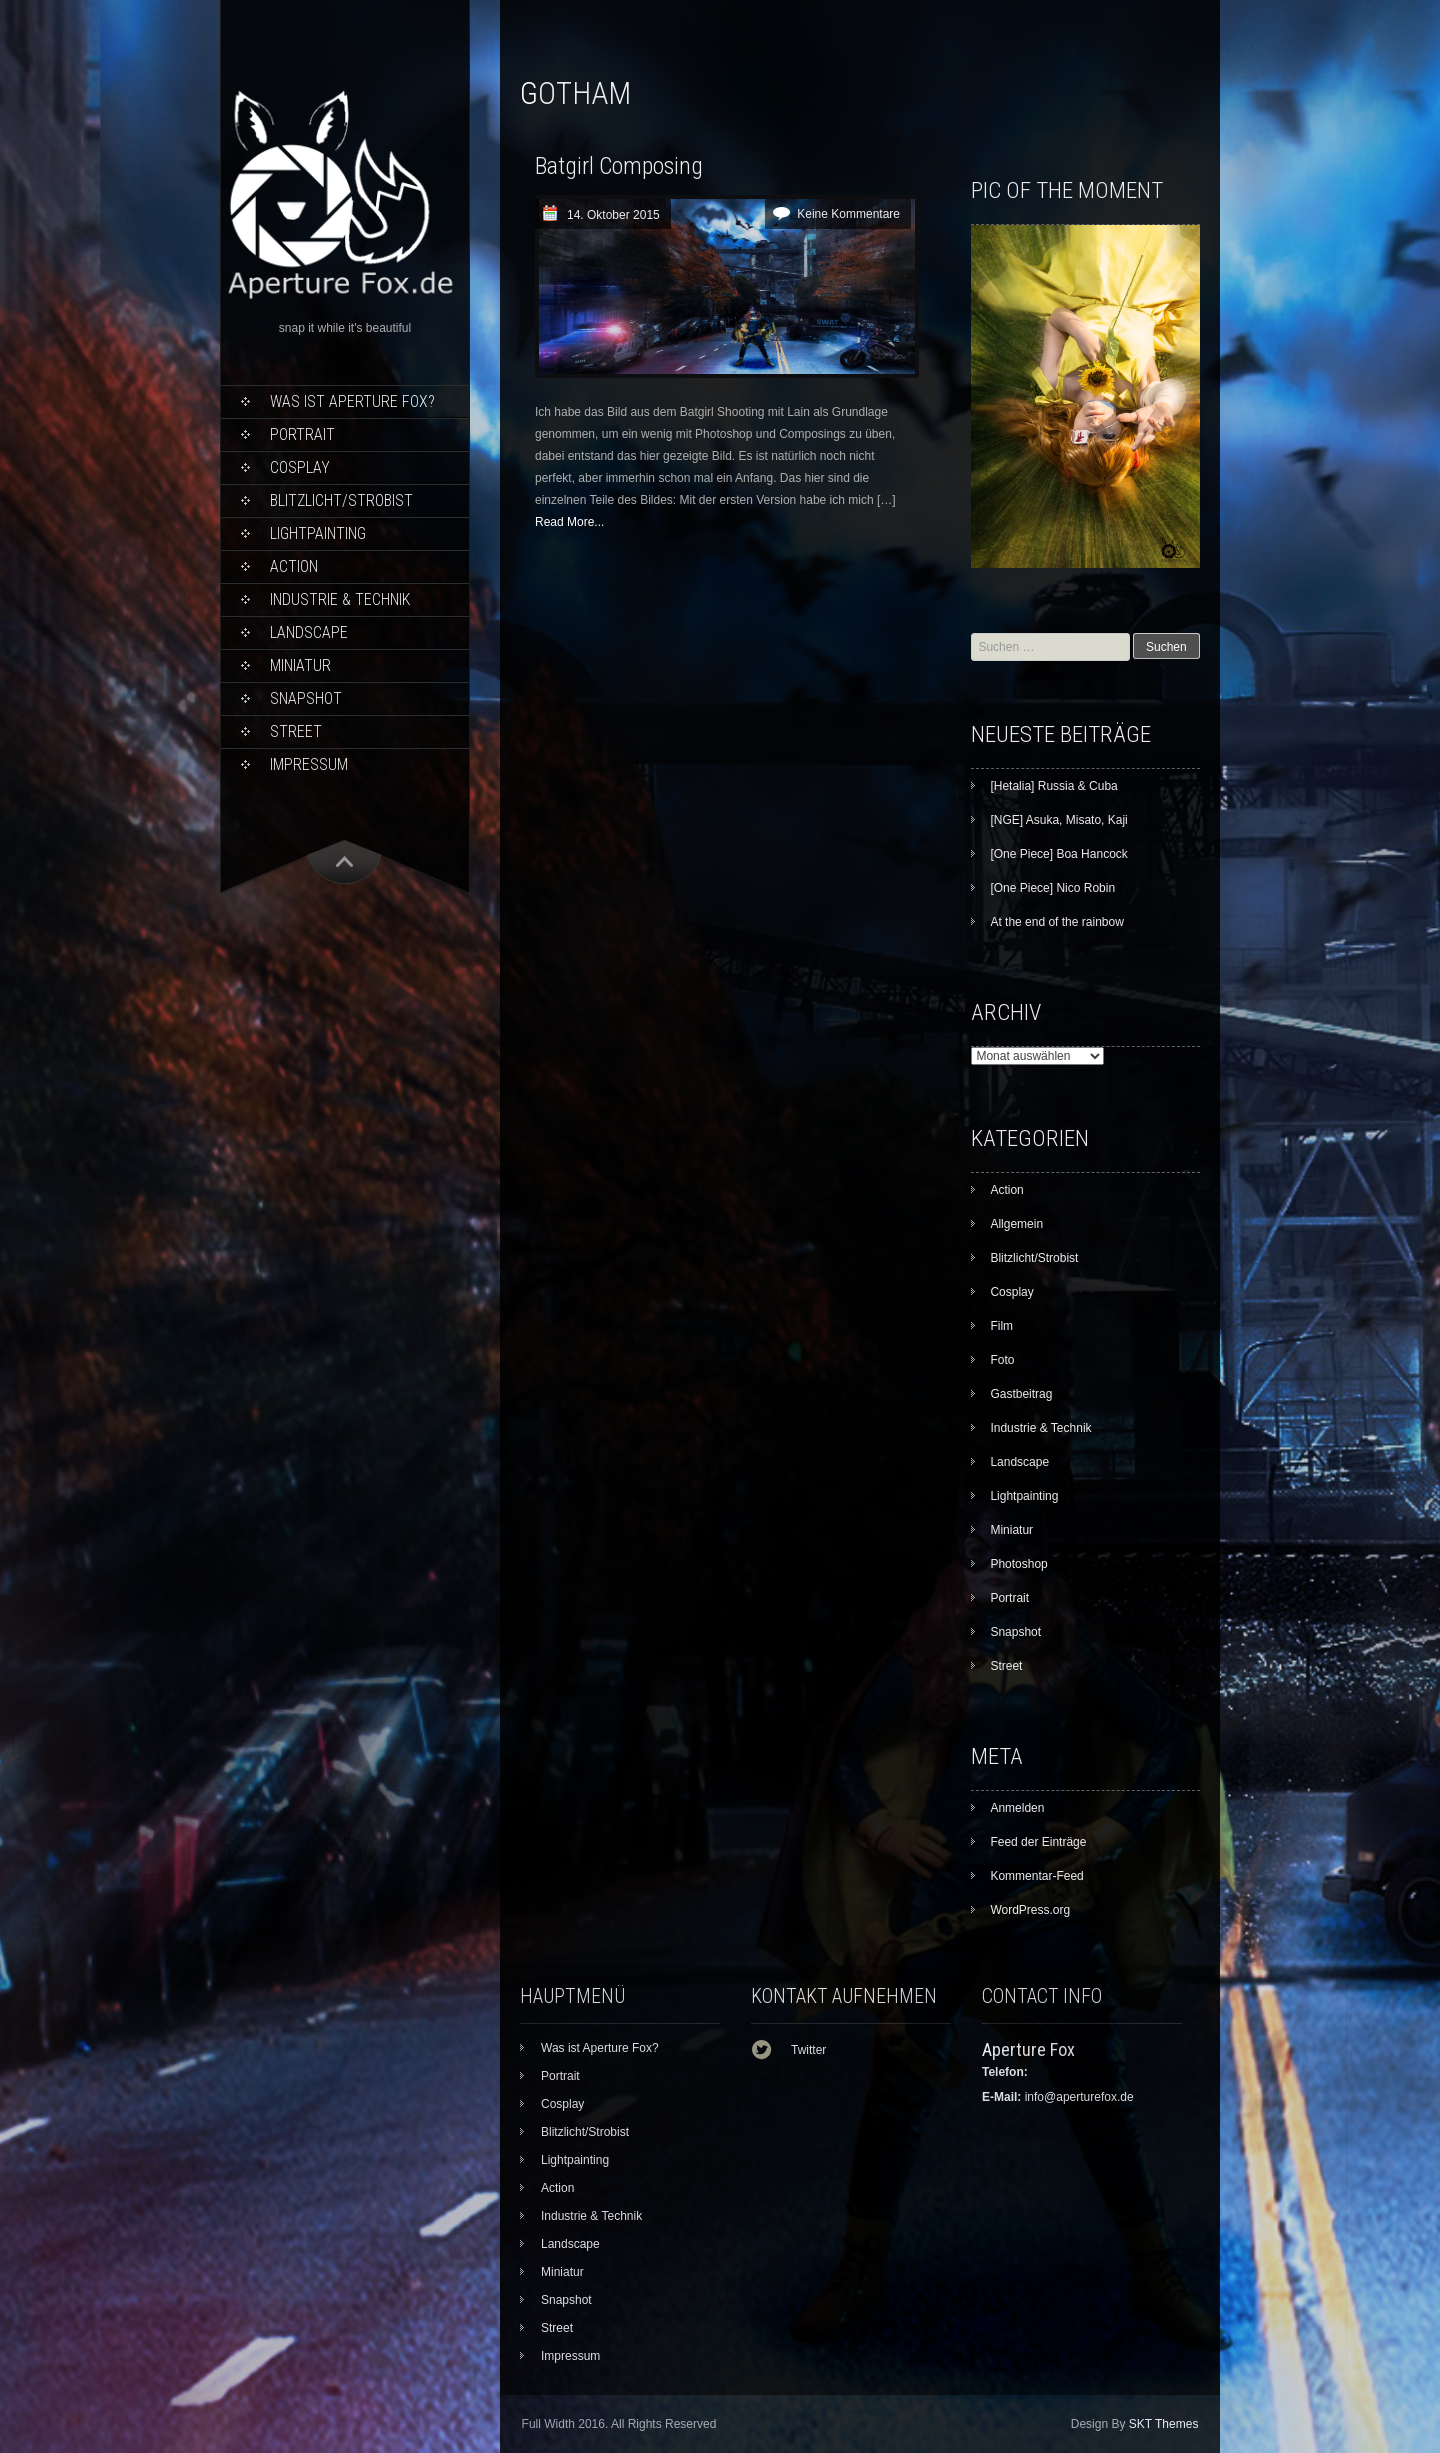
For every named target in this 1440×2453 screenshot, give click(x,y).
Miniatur (300, 665)
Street (296, 731)
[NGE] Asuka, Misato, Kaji (1058, 820)
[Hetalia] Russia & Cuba (1053, 786)
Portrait (302, 434)
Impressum (309, 764)
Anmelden (1017, 1808)
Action (294, 566)
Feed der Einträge (1038, 1842)
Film (1001, 1326)
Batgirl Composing (619, 166)
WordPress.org (1030, 1910)
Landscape (309, 632)
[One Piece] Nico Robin (1052, 888)
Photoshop (1018, 1564)
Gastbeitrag (1021, 1394)
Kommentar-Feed (1036, 1876)
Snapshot (306, 698)
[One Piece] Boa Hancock (1058, 854)
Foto (1002, 1360)
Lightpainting (318, 533)
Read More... (569, 522)
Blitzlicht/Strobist (341, 500)
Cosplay (300, 467)
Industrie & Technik (340, 599)
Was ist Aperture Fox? (352, 401)
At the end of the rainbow (1056, 922)
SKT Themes (1164, 2424)
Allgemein (1016, 1224)
